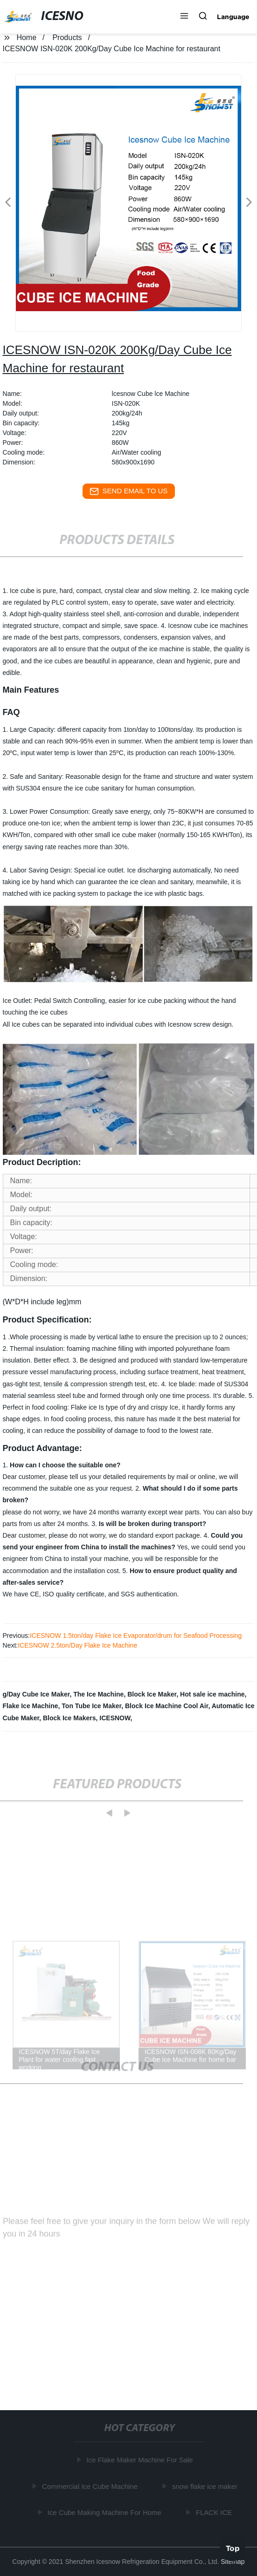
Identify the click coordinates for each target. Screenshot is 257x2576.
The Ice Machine (98, 1694)
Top (233, 2547)
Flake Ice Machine (30, 1706)
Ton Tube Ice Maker (91, 1706)
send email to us (129, 491)
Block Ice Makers (69, 1718)
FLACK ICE (215, 2512)
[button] (184, 16)
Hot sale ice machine (212, 1694)
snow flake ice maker (206, 2486)
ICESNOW (114, 1718)
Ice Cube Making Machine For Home (106, 2512)
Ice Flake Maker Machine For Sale (141, 2460)
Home (26, 37)
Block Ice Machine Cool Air (166, 1706)
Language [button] (233, 16)
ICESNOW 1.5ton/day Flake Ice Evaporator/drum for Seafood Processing (136, 1635)
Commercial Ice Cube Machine (91, 2486)
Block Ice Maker (151, 1694)
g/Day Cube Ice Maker (36, 1694)
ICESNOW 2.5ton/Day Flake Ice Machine (77, 1645)
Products (67, 37)
